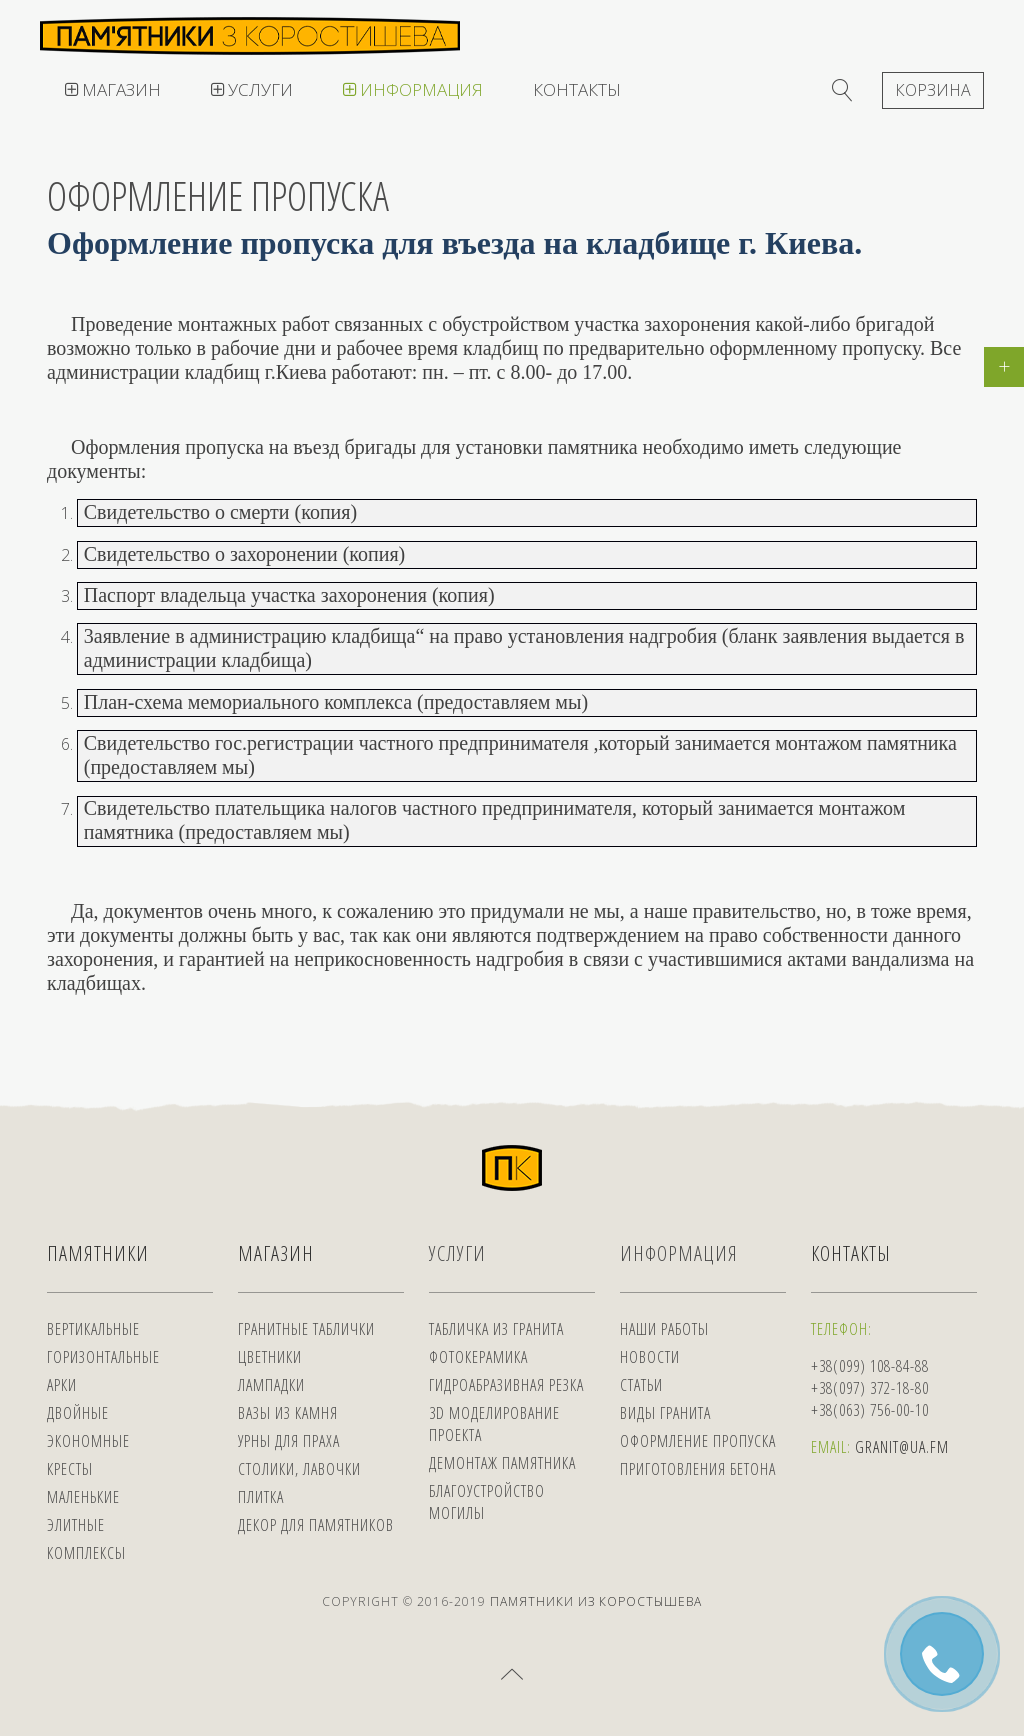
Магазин (113, 89)
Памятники (98, 1253)
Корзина (933, 90)
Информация (413, 89)
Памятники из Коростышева (596, 1601)
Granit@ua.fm (902, 1447)
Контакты (577, 89)
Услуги (252, 89)
